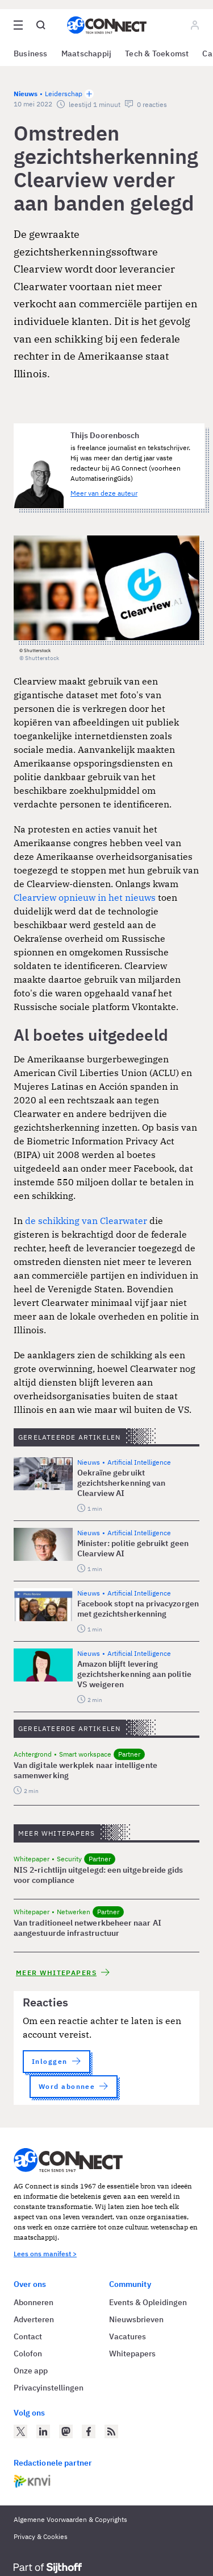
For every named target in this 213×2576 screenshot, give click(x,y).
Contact (28, 2336)
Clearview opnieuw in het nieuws (85, 897)
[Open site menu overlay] (18, 25)
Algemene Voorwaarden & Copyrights (70, 2519)
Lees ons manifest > (45, 2253)
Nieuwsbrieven (136, 2319)
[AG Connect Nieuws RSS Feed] (111, 2431)
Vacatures (127, 2336)
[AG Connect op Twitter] (20, 2431)
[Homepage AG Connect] (107, 25)
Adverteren (34, 2319)
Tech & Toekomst (157, 53)
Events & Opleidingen (148, 2302)
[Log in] (194, 25)
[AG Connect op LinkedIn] (43, 2431)
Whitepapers (132, 2353)
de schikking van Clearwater (86, 1220)
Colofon (28, 2353)
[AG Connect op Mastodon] (66, 2431)
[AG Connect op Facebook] (88, 2431)
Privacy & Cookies (41, 2536)
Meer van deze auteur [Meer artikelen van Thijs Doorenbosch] (103, 493)
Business (31, 53)
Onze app (31, 2370)
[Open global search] (40, 25)
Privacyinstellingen (48, 2388)
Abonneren (33, 2302)
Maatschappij (86, 53)
